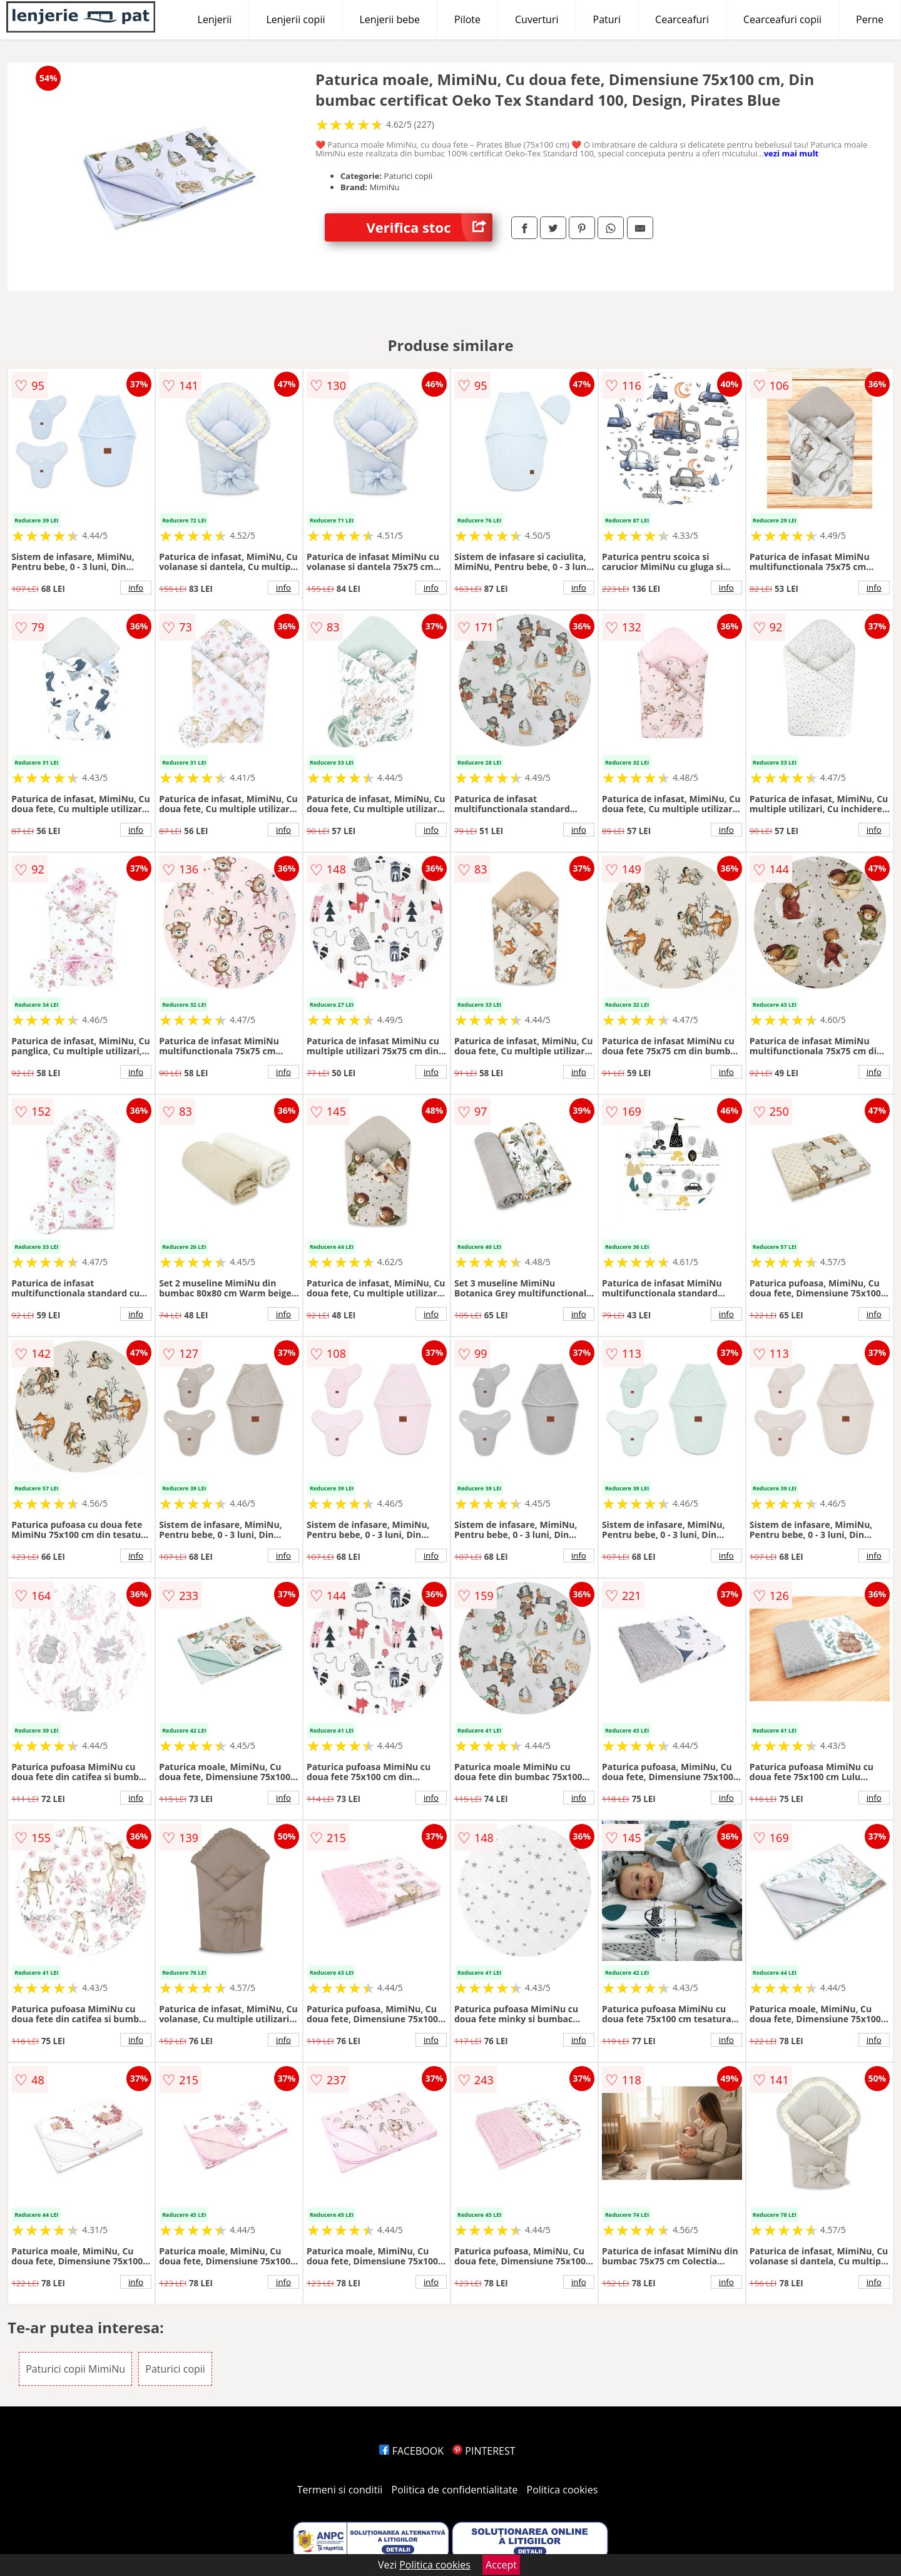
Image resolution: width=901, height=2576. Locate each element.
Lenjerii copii (295, 19)
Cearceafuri (682, 19)
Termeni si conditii (340, 2490)
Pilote (467, 19)
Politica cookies (562, 2490)
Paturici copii (175, 2369)
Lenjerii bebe (389, 19)
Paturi (607, 19)
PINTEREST (483, 2451)
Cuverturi (537, 19)
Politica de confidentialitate (455, 2490)
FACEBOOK (411, 2451)
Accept (501, 2565)
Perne (869, 19)
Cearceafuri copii (782, 19)
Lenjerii (215, 19)
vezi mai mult (791, 153)
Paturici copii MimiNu (75, 2369)
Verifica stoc (429, 227)
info (135, 587)
